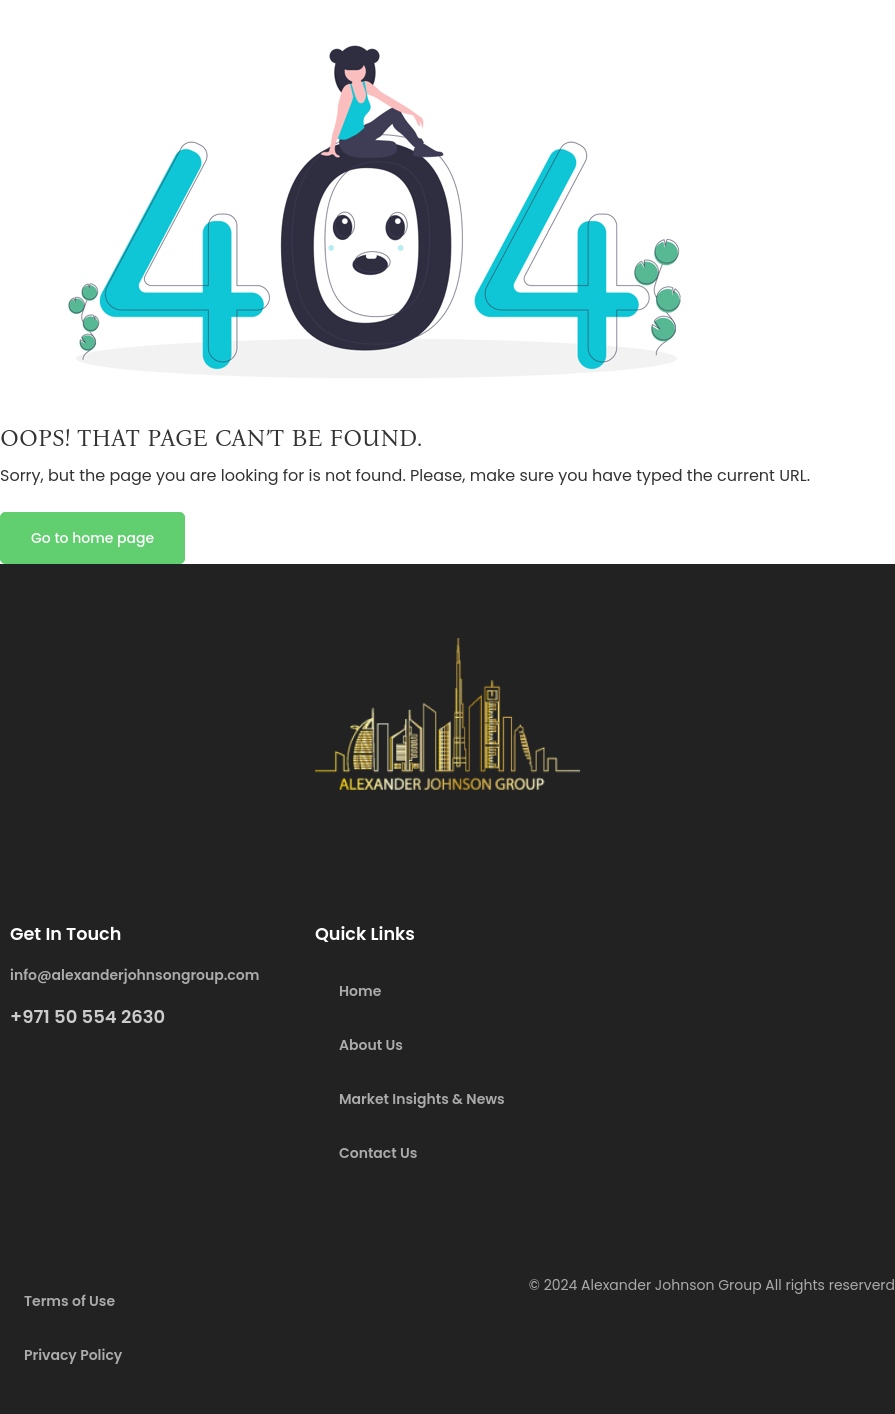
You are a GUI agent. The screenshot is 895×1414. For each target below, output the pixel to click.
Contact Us (378, 1153)
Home (360, 991)
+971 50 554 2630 (87, 1016)
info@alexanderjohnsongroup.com (134, 975)
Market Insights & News (422, 1099)
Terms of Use (69, 1301)
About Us (371, 1045)
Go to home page (92, 538)
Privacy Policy (73, 1355)
